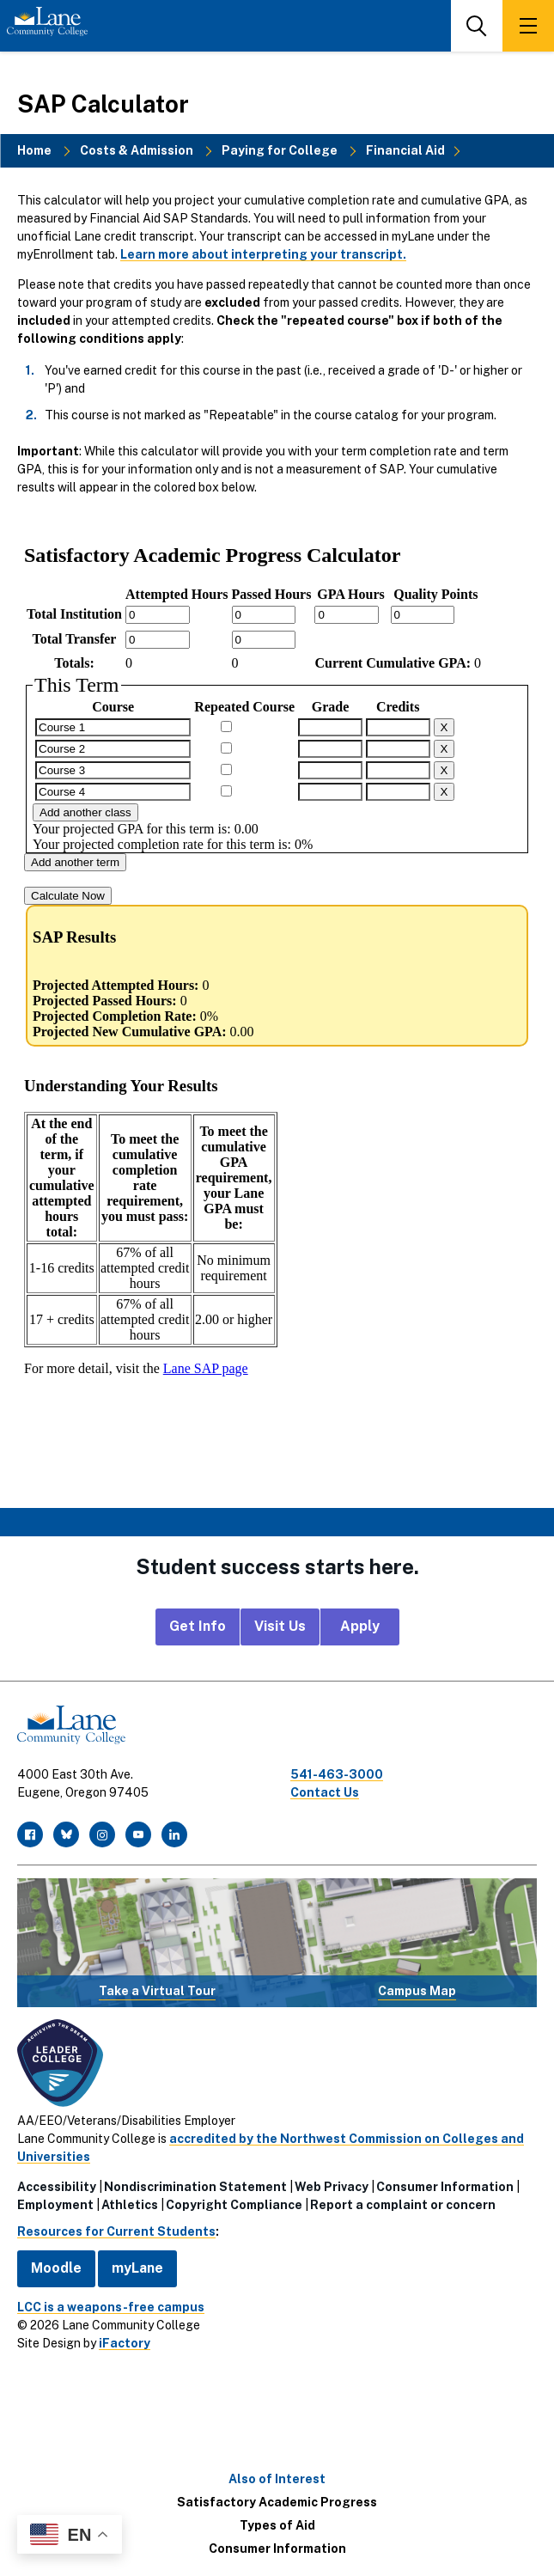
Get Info (197, 1626)
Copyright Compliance (234, 2205)
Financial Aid (405, 150)
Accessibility (56, 2187)
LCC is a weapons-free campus (110, 2307)
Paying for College (280, 150)
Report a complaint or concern (403, 2205)
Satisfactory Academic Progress (277, 2502)
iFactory (124, 2343)
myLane (137, 2268)
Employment (55, 2205)
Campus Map (417, 1991)
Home (34, 150)
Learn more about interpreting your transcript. (263, 254)
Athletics (129, 2205)
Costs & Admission (136, 150)
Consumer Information (445, 2187)
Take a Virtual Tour (157, 1991)
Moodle (56, 2268)
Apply (360, 1626)
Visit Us (280, 1626)
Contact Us (324, 1792)
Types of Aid (277, 2525)
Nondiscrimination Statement (195, 2187)
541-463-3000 (336, 1774)
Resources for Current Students (116, 2231)
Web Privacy (331, 2187)
